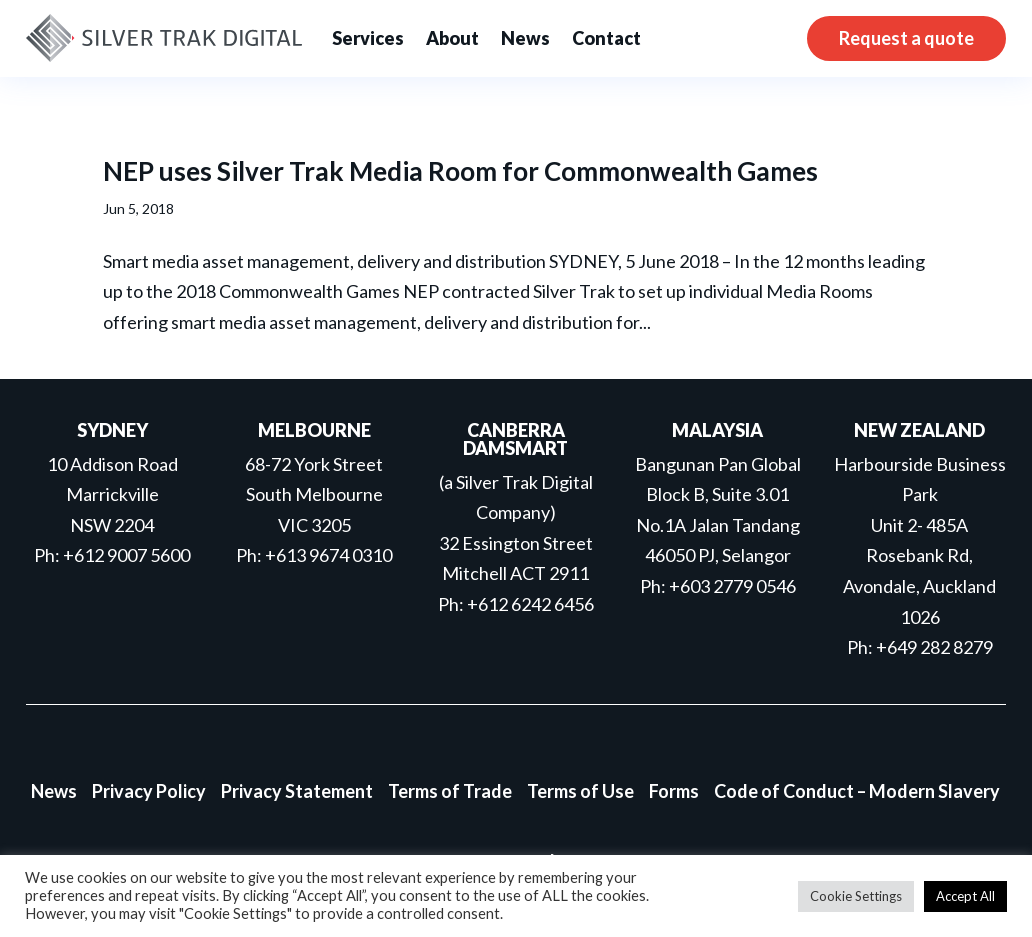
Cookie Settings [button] (856, 896)
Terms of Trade (450, 791)
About (452, 38)
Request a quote (906, 38)
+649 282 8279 (934, 647)
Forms (674, 791)
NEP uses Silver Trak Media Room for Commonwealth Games (460, 171)
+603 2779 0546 (732, 586)
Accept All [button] (965, 896)
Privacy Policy (149, 791)
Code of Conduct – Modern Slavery (857, 791)
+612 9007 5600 (126, 555)
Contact (606, 38)
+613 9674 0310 (328, 555)
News (525, 38)
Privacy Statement (297, 791)
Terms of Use (580, 791)
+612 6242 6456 (530, 604)
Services (368, 38)
